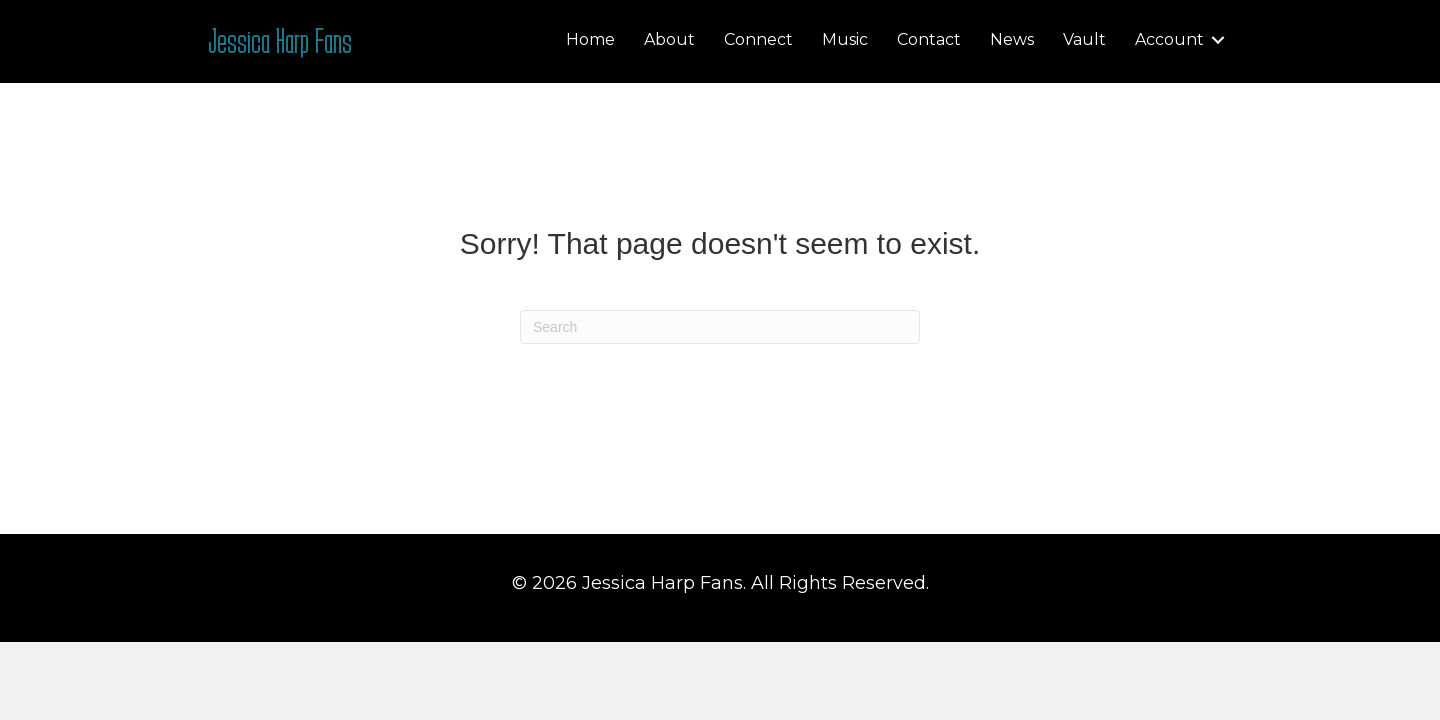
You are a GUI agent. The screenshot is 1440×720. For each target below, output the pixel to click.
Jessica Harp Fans (280, 40)
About (669, 39)
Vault (1084, 39)
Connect (758, 39)
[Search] (720, 327)
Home (590, 39)
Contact (929, 39)
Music (845, 39)
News (1012, 39)
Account (1169, 39)
